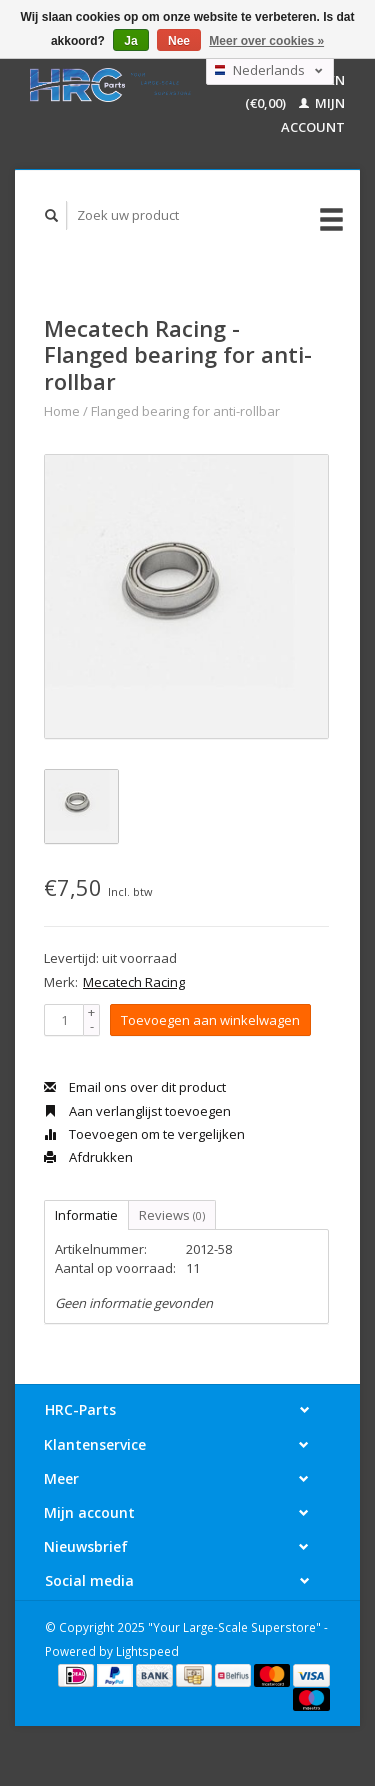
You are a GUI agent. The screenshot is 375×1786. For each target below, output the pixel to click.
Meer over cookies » (266, 41)
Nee (179, 41)
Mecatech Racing (134, 982)
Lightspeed (147, 1651)
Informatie (86, 1215)
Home (62, 411)
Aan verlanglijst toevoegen (137, 1111)
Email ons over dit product (135, 1087)
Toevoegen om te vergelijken (144, 1134)
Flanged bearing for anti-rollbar (185, 411)
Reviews (172, 1215)
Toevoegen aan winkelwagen (210, 1020)
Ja (130, 41)
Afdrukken (88, 1157)
